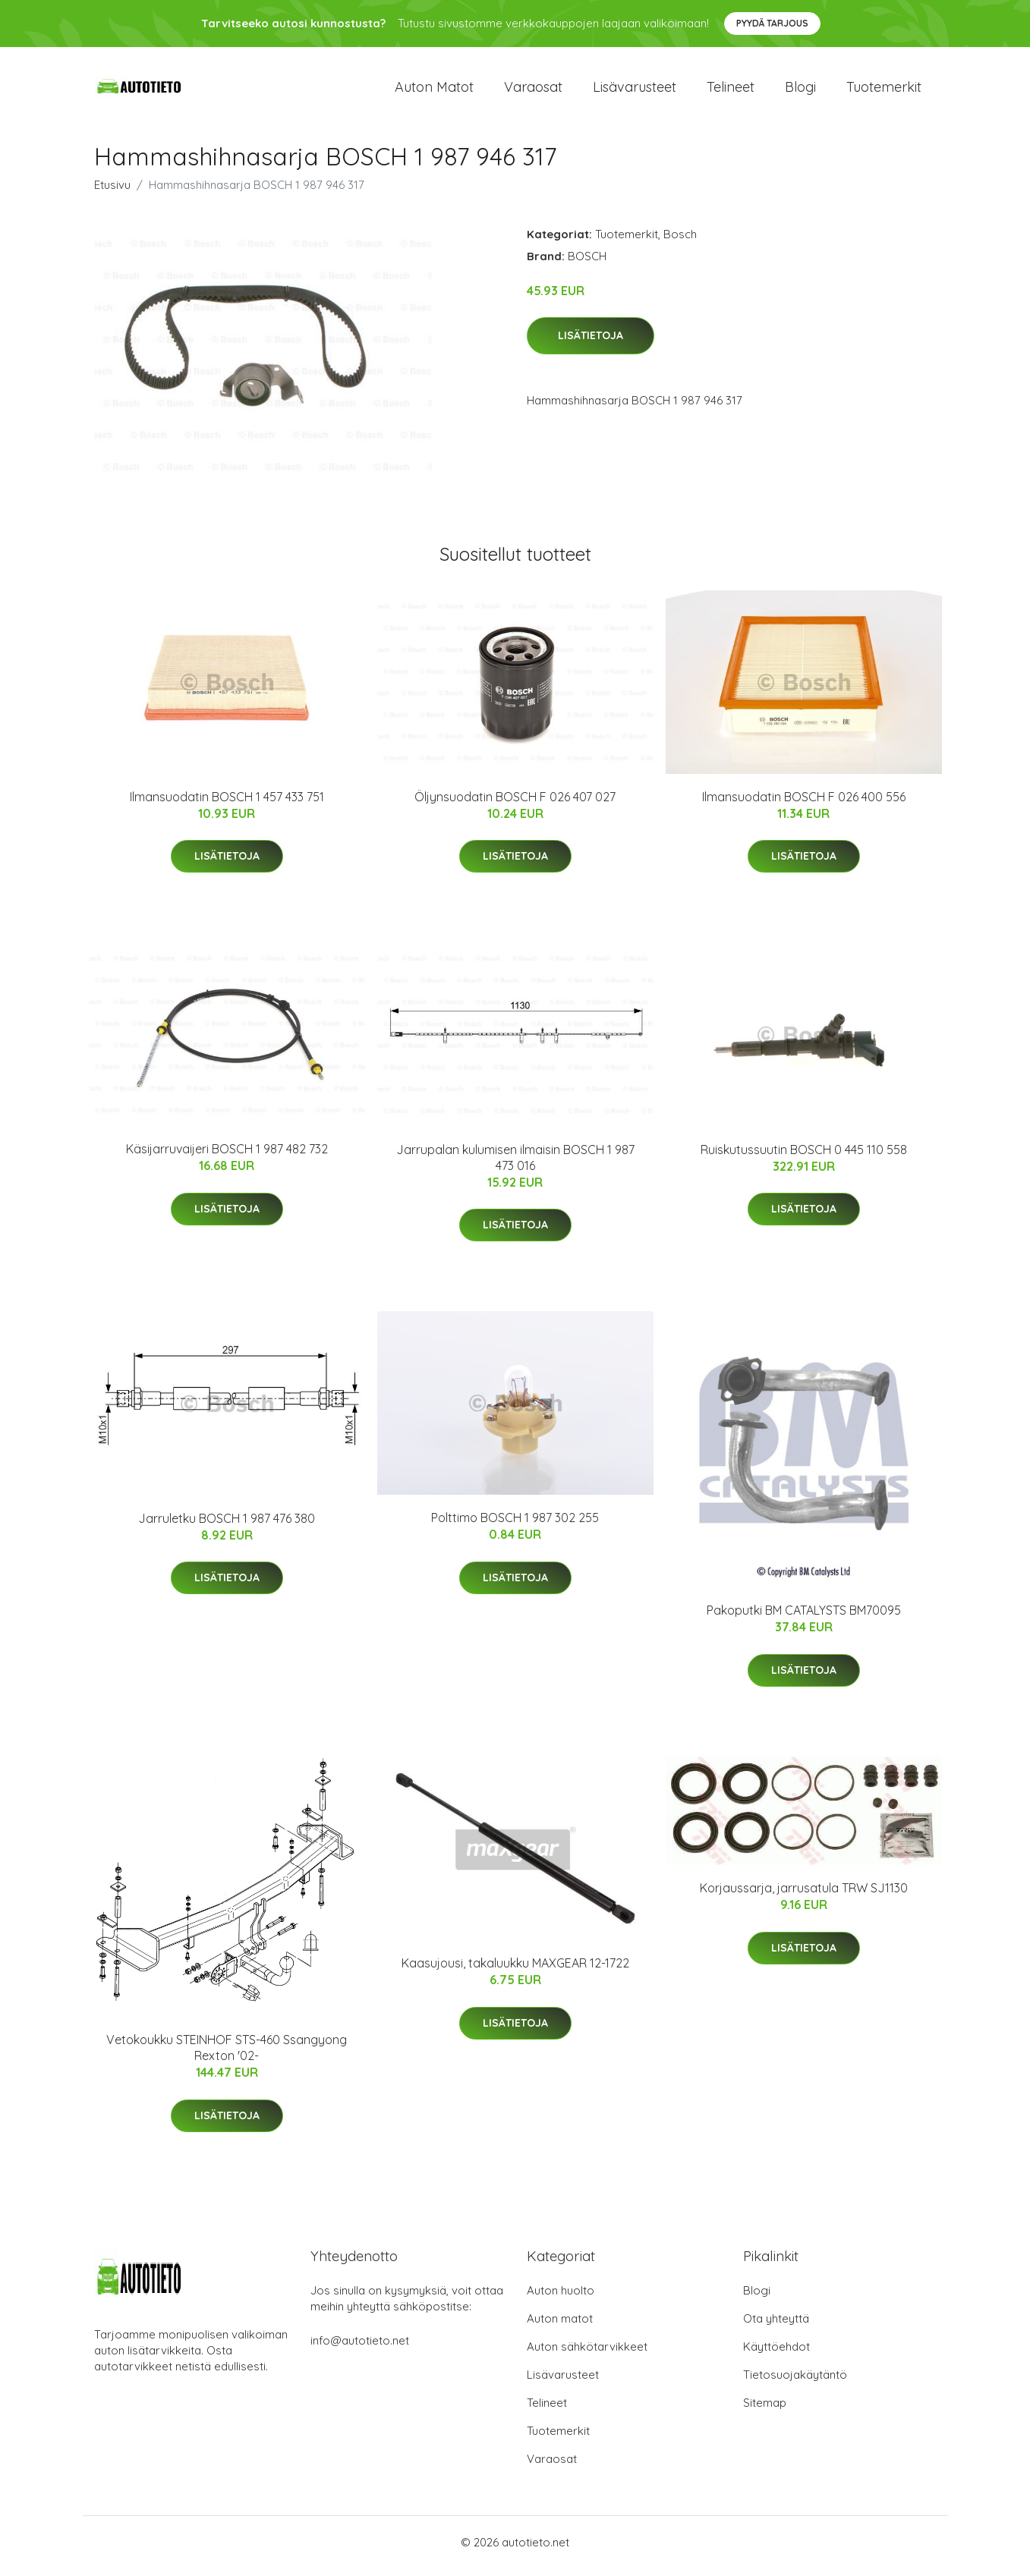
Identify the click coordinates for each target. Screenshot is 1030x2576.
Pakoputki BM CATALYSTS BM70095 (804, 1618)
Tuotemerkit (883, 90)
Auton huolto (560, 2298)
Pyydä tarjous (772, 23)
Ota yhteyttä (776, 2326)
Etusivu (112, 192)
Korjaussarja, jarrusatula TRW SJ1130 (804, 1896)
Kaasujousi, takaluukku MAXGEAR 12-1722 (515, 1971)
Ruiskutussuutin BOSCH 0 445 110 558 (804, 1157)
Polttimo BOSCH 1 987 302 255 (515, 1525)
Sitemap (764, 2410)
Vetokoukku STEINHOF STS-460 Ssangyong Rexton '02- (226, 2055)
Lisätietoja (590, 344)
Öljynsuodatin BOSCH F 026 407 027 (515, 804)
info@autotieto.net (359, 2348)
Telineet (730, 90)
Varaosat (533, 90)
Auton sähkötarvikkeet (587, 2354)
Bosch (680, 241)
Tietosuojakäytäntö (795, 2382)
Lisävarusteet (634, 90)
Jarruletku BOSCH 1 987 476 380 (226, 1525)
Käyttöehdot (776, 2354)
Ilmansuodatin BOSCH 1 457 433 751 (227, 804)
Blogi (800, 90)
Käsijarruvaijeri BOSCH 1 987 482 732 (227, 1157)
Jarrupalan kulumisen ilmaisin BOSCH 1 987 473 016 (515, 1165)
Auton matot (434, 90)
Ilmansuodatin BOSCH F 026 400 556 (804, 804)
